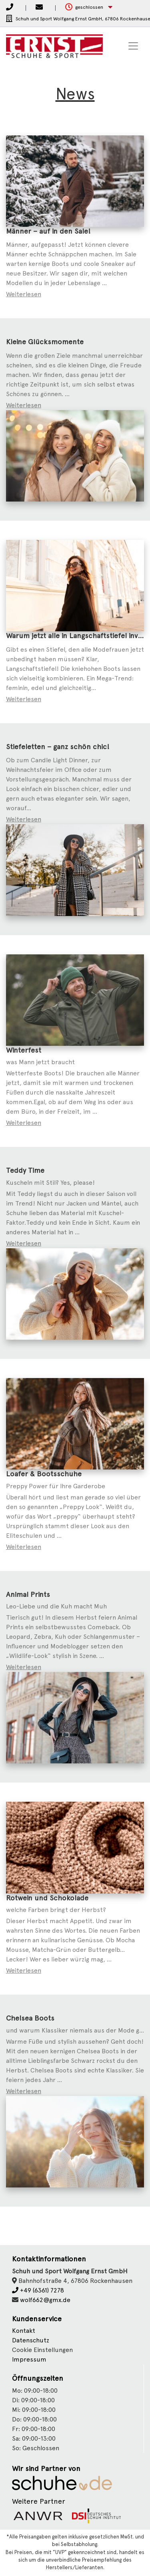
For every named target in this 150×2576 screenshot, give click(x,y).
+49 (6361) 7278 (38, 2290)
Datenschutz (30, 2340)
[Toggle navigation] (133, 46)
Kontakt (23, 2330)
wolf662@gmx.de (45, 2300)
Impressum (29, 2359)
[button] (88, 7)
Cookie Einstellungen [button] (42, 2350)
